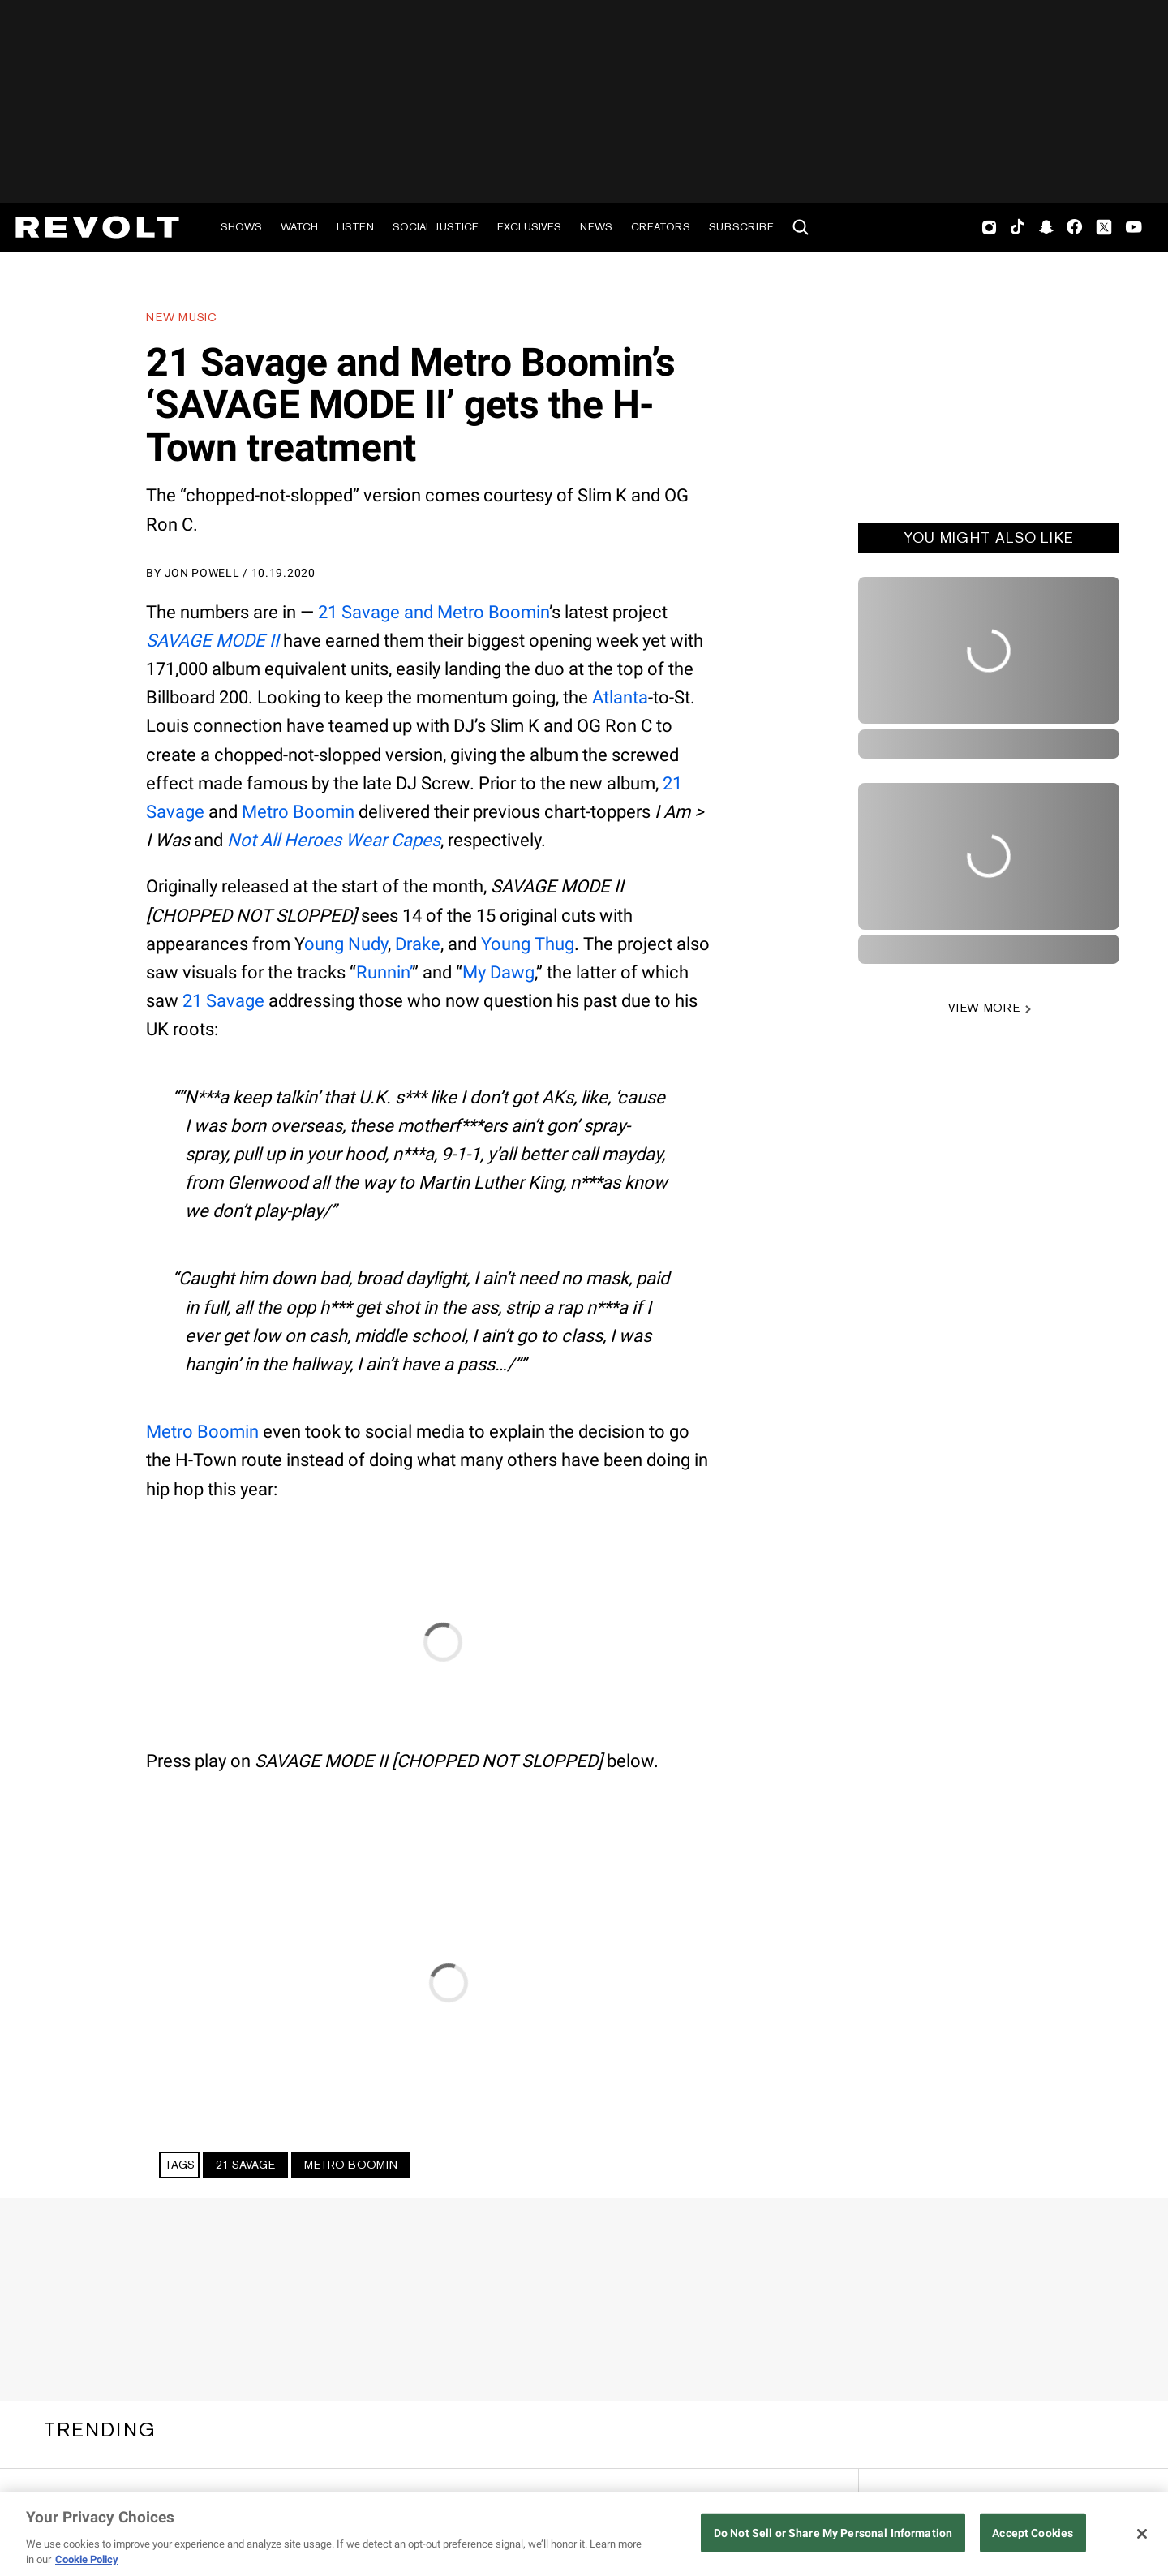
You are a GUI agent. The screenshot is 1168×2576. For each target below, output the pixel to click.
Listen (355, 227)
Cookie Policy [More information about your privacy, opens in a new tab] (86, 2559)
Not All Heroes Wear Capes (333, 840)
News (596, 227)
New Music (181, 317)
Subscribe (741, 227)
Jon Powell (202, 572)
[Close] (1142, 2534)
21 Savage (223, 1001)
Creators (660, 227)
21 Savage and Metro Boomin (433, 612)
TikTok (1017, 227)
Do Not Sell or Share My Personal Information (833, 2533)
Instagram (989, 227)
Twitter (1104, 227)
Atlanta (620, 697)
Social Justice (436, 227)
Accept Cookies (1032, 2533)
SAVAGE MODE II (212, 640)
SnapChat (1046, 227)
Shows (241, 227)
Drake (417, 944)
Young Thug (527, 944)
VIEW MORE (984, 1007)
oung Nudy (346, 944)
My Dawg (498, 972)
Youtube (1134, 228)
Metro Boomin (298, 812)
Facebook (1074, 227)
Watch (299, 227)
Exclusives (529, 227)
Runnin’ (384, 972)
